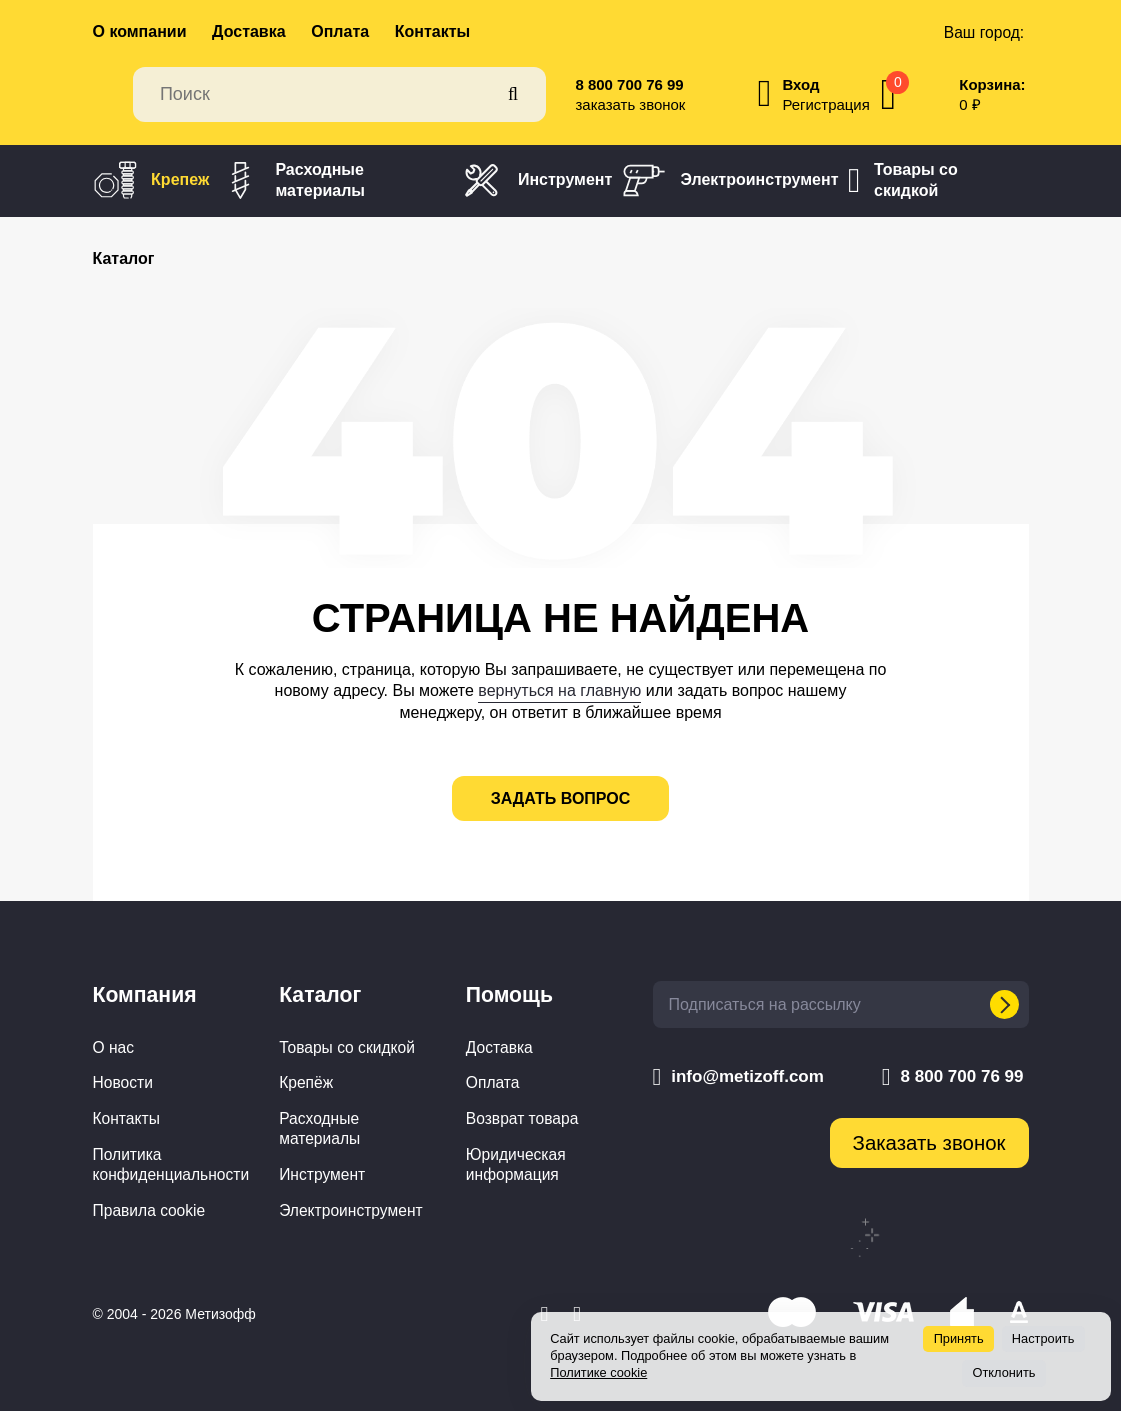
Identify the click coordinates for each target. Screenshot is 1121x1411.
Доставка (249, 31)
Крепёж (306, 1082)
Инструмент (535, 180)
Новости (123, 1082)
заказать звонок (631, 104)
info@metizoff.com (738, 1077)
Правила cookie (149, 1210)
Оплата (340, 31)
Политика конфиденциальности (171, 1164)
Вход (800, 84)
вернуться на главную (559, 690)
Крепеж (151, 180)
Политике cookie (598, 1372)
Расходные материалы (292, 180)
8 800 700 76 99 (630, 84)
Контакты (432, 31)
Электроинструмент (730, 180)
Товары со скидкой (903, 180)
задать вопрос (561, 798)
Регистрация (825, 104)
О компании (140, 31)
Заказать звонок (929, 1143)
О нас (114, 1047)
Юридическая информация (516, 1164)
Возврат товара (522, 1118)
